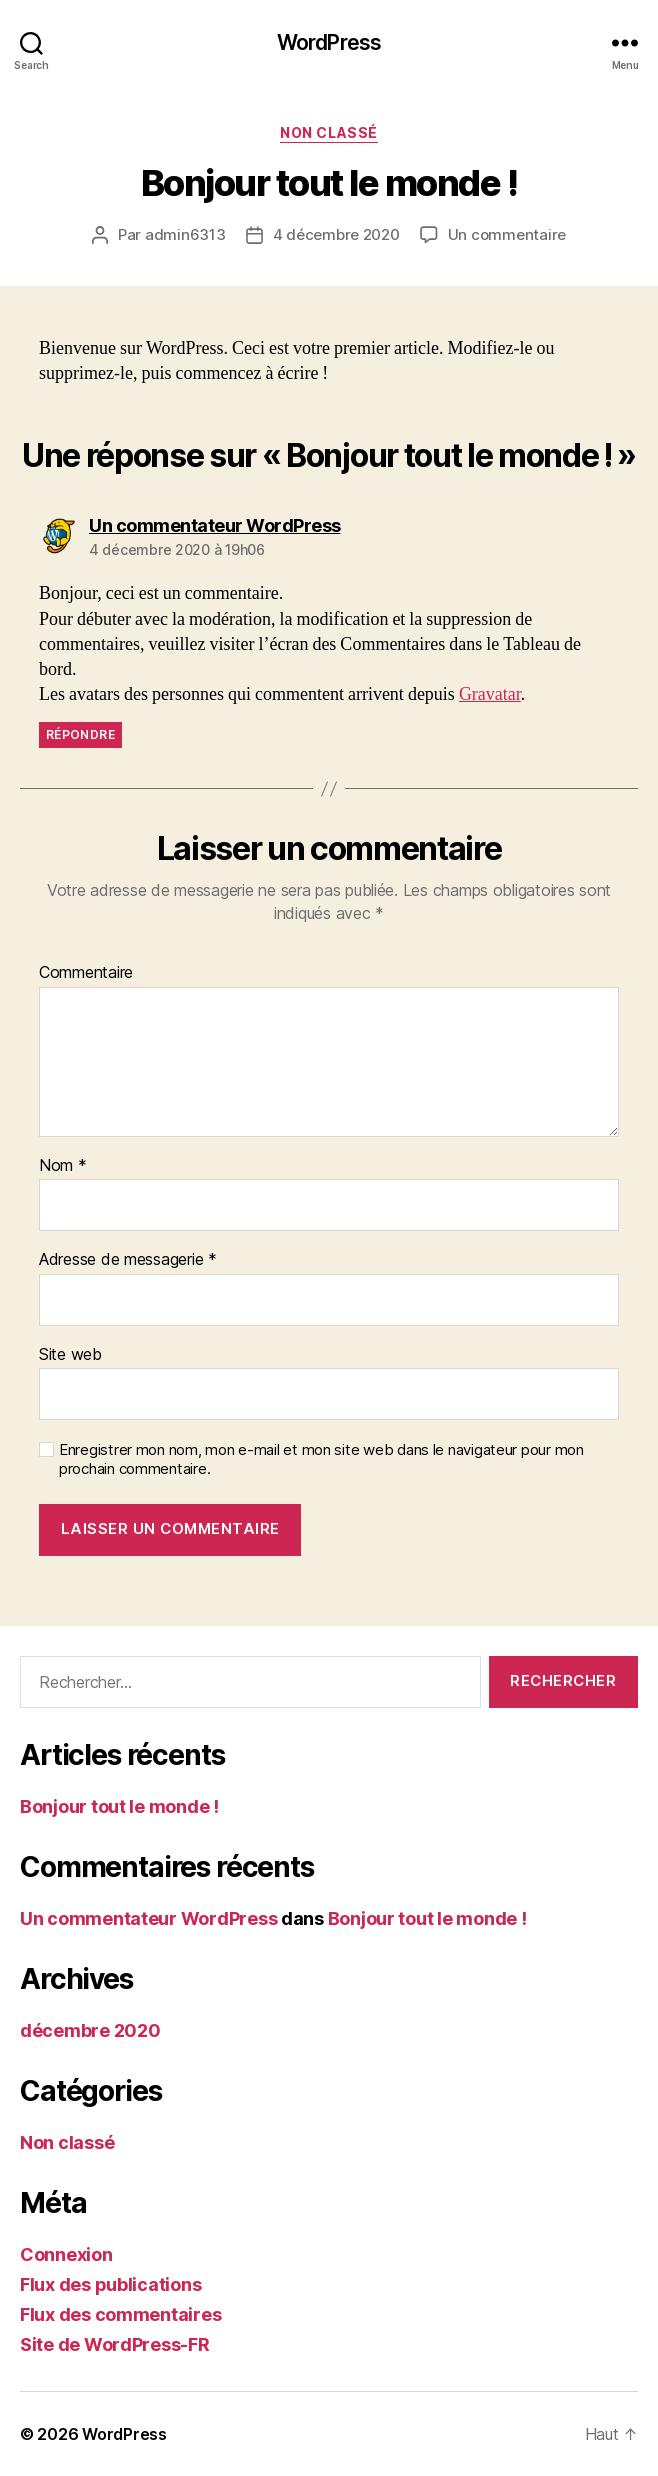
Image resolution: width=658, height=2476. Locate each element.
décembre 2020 (90, 2030)
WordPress (329, 42)
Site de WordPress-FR (115, 2344)
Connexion (66, 2254)
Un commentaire (507, 234)
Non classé (328, 132)
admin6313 (185, 234)
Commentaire (86, 973)
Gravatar (490, 694)
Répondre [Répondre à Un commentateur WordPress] (80, 734)
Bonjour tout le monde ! (119, 1806)
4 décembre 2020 (336, 234)
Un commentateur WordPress (148, 1918)
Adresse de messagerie (128, 1260)
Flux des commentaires (120, 2314)
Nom (63, 1166)
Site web (70, 1355)
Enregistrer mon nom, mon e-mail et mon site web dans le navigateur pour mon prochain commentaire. (321, 1459)
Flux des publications (110, 2284)
